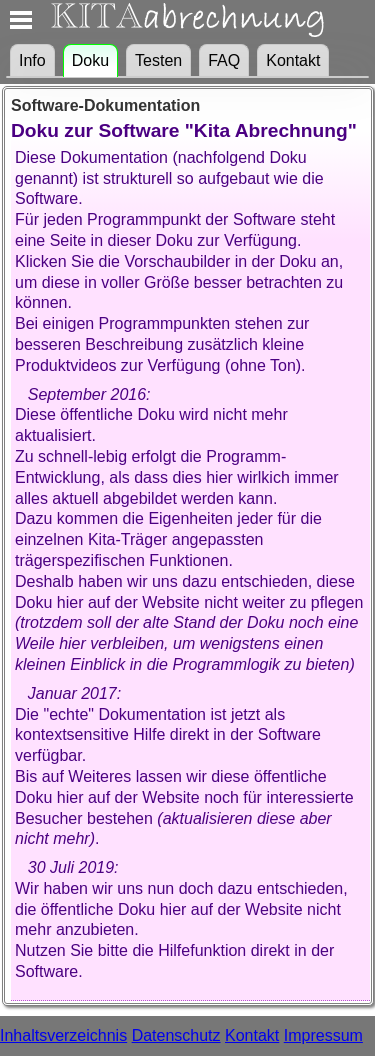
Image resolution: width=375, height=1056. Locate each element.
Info (32, 60)
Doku (90, 60)
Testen (158, 60)
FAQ (224, 60)
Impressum (323, 1035)
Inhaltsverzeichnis (63, 1035)
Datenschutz (176, 1035)
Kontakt (293, 60)
